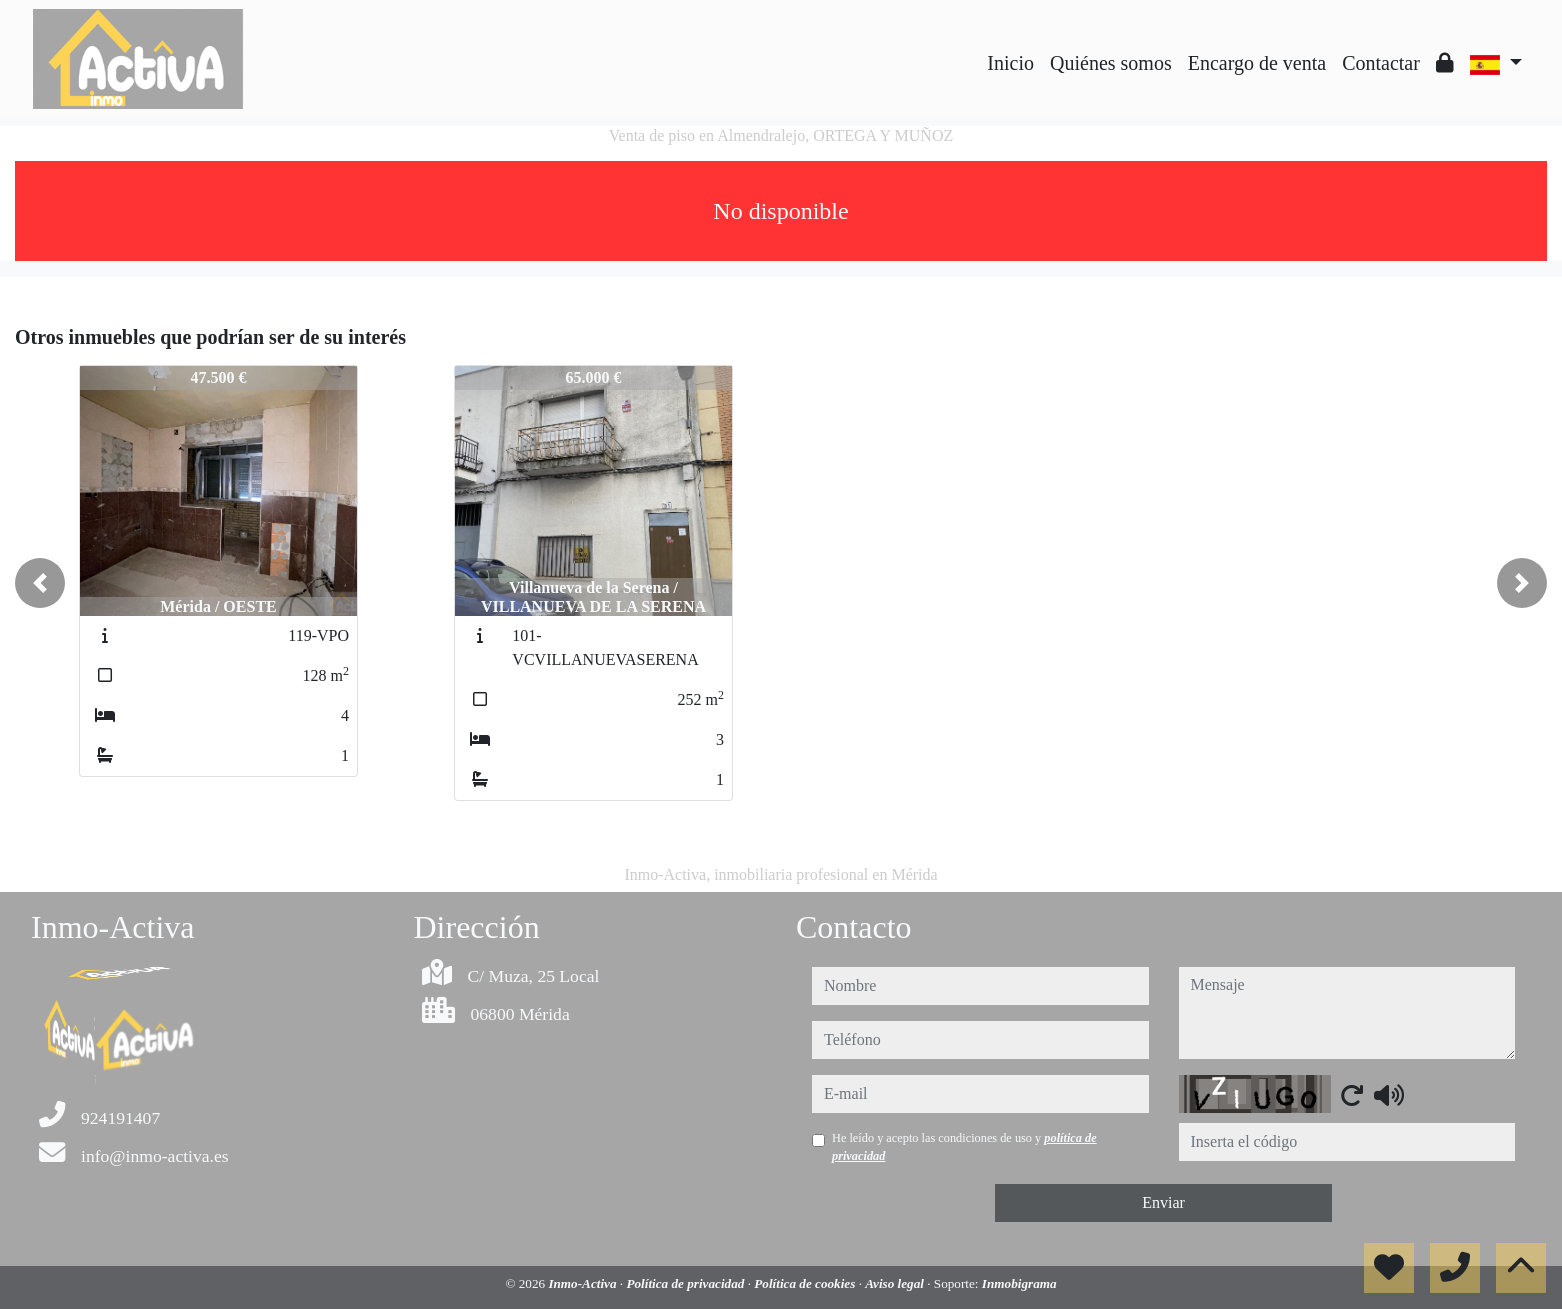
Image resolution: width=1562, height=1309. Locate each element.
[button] (40, 583)
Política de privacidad (686, 1283)
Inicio (1010, 63)
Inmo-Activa (583, 1283)
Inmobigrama (1019, 1283)
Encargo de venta (1257, 63)
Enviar (1163, 1202)
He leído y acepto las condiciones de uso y (964, 1147)
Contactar (1381, 63)
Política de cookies (806, 1283)
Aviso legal (896, 1283)
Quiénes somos (1111, 63)
